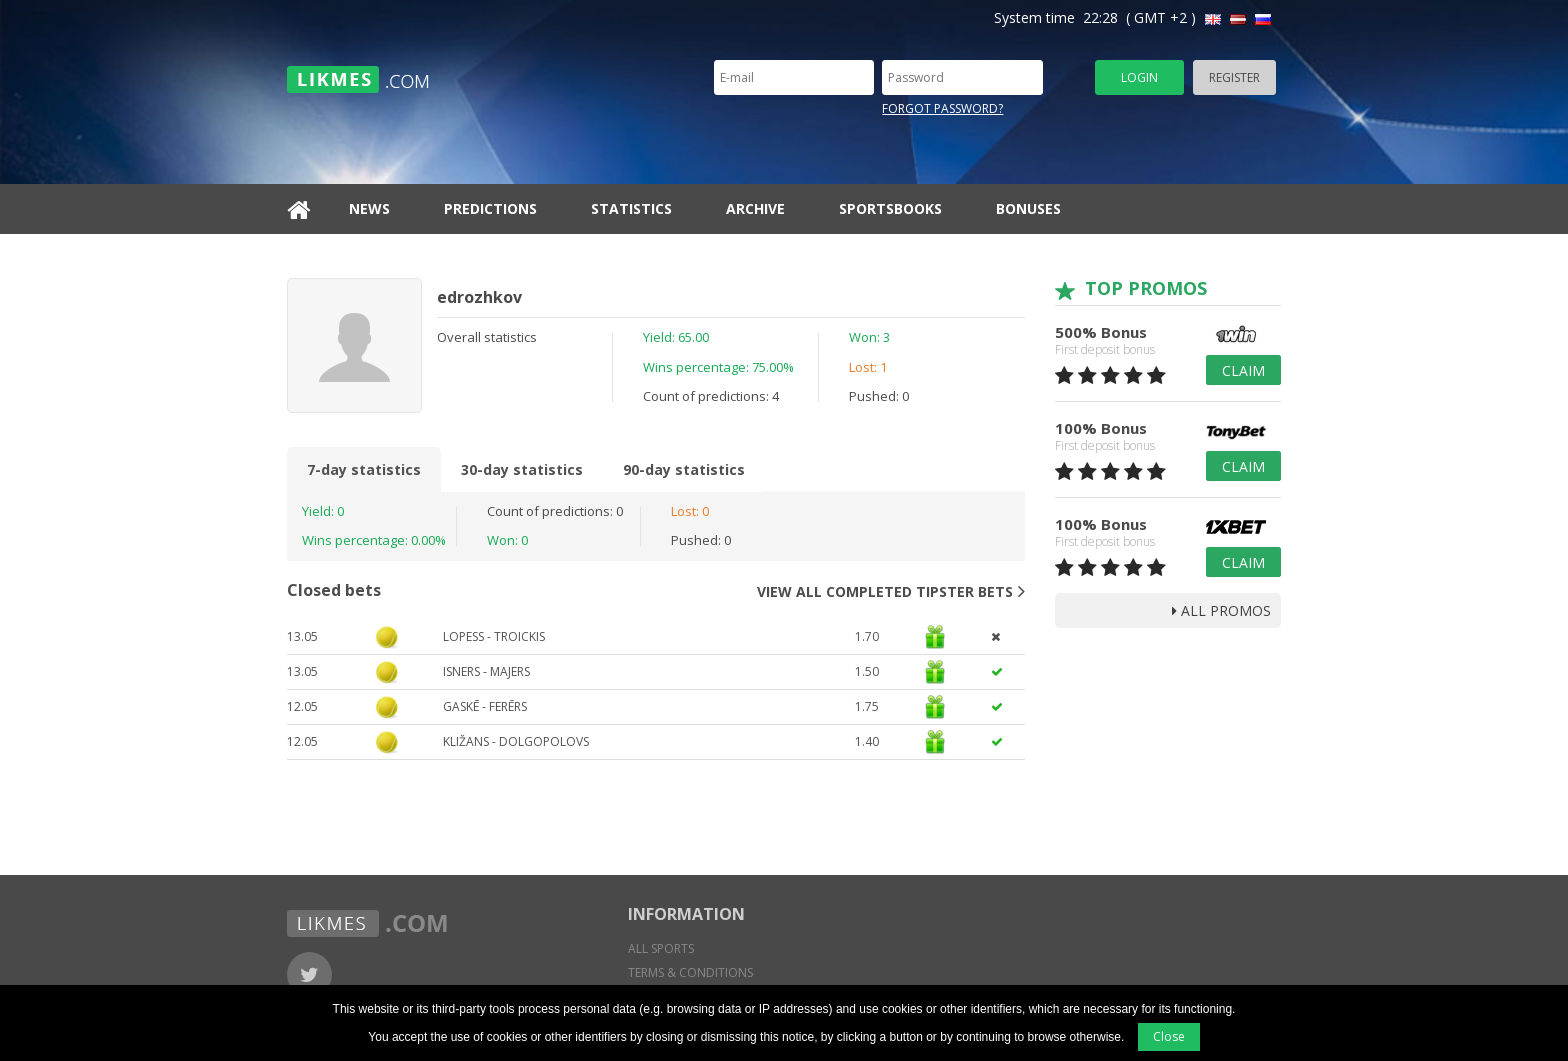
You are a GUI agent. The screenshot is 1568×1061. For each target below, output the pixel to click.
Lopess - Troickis (494, 636)
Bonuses (1028, 208)
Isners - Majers (486, 671)
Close (1169, 1036)
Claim (1243, 370)
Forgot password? (942, 108)
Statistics (631, 208)
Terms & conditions (690, 972)
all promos (1221, 610)
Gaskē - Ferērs (485, 706)
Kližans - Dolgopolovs (516, 741)
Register (1234, 77)
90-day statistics (684, 469)
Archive (755, 208)
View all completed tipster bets (891, 591)
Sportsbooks (890, 208)
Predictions (490, 208)
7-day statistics (364, 469)
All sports (661, 948)
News (369, 208)
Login (1139, 77)
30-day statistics (522, 469)
